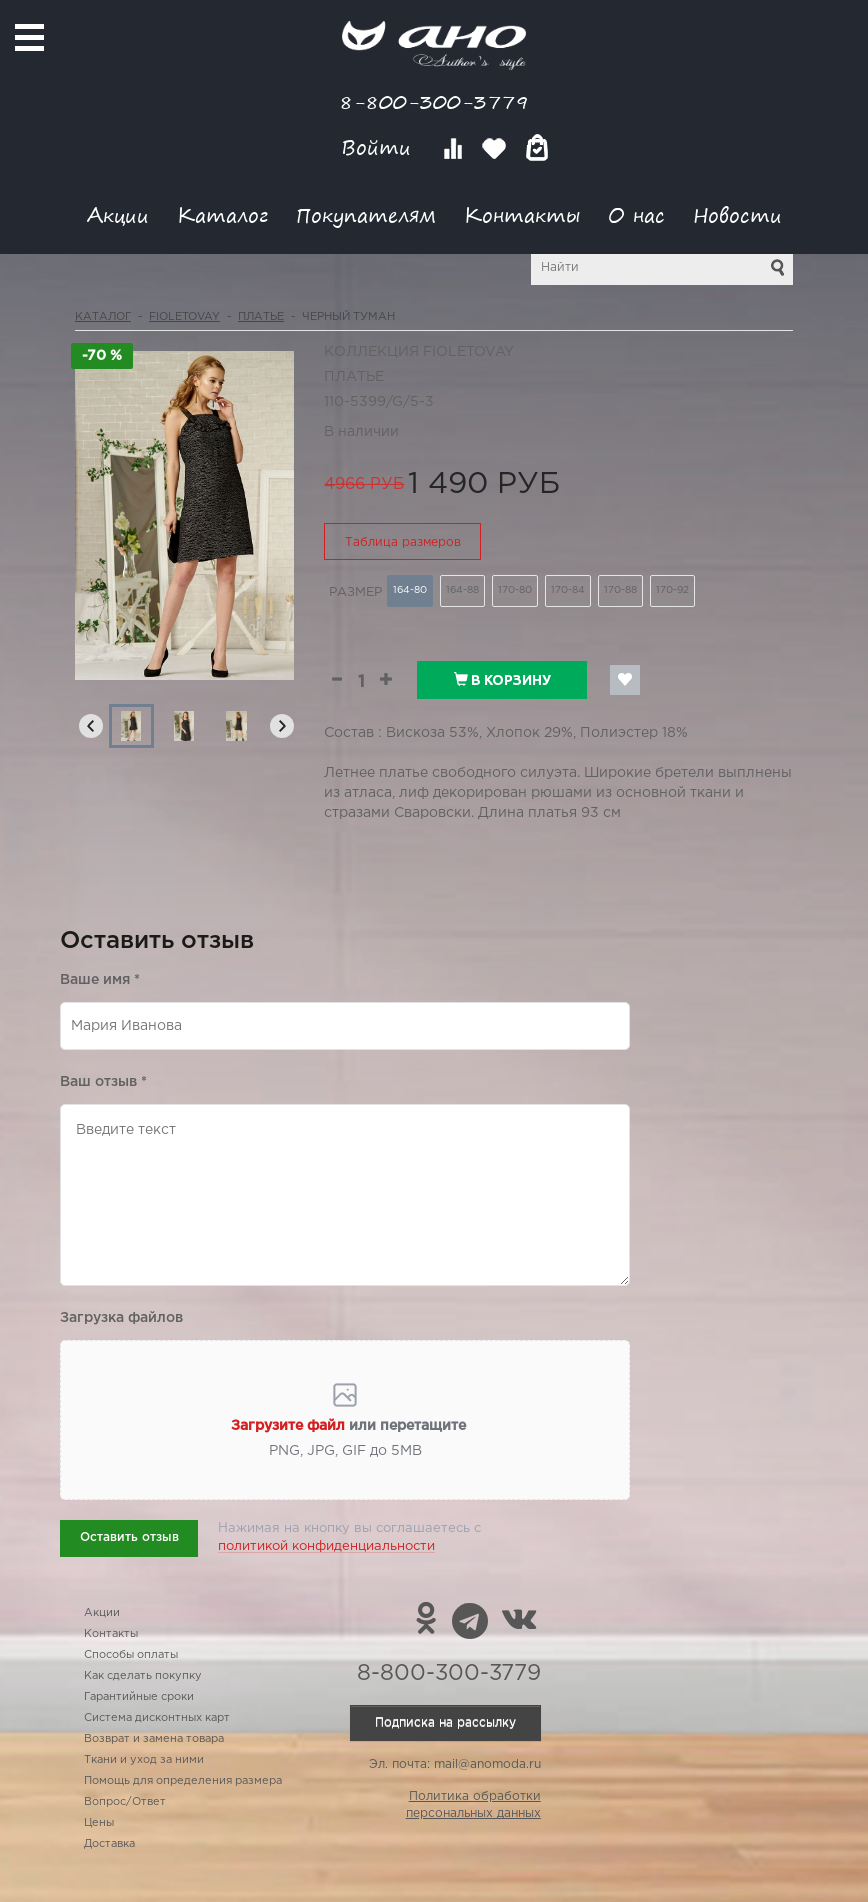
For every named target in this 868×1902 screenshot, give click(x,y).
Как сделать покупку (143, 1676)
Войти (379, 147)
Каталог (222, 214)
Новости (737, 214)
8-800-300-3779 (434, 101)
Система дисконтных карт (157, 1718)
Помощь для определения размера (183, 1781)
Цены (99, 1823)
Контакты (522, 214)
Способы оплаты (131, 1655)
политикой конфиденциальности (326, 1546)
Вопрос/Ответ (125, 1802)
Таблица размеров (403, 542)
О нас (636, 214)
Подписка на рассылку (445, 1722)
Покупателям (366, 214)
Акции (118, 214)
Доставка (109, 1844)
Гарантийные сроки (139, 1697)
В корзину (502, 680)
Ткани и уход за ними (144, 1760)
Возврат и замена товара (154, 1739)
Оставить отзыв (129, 1537)
